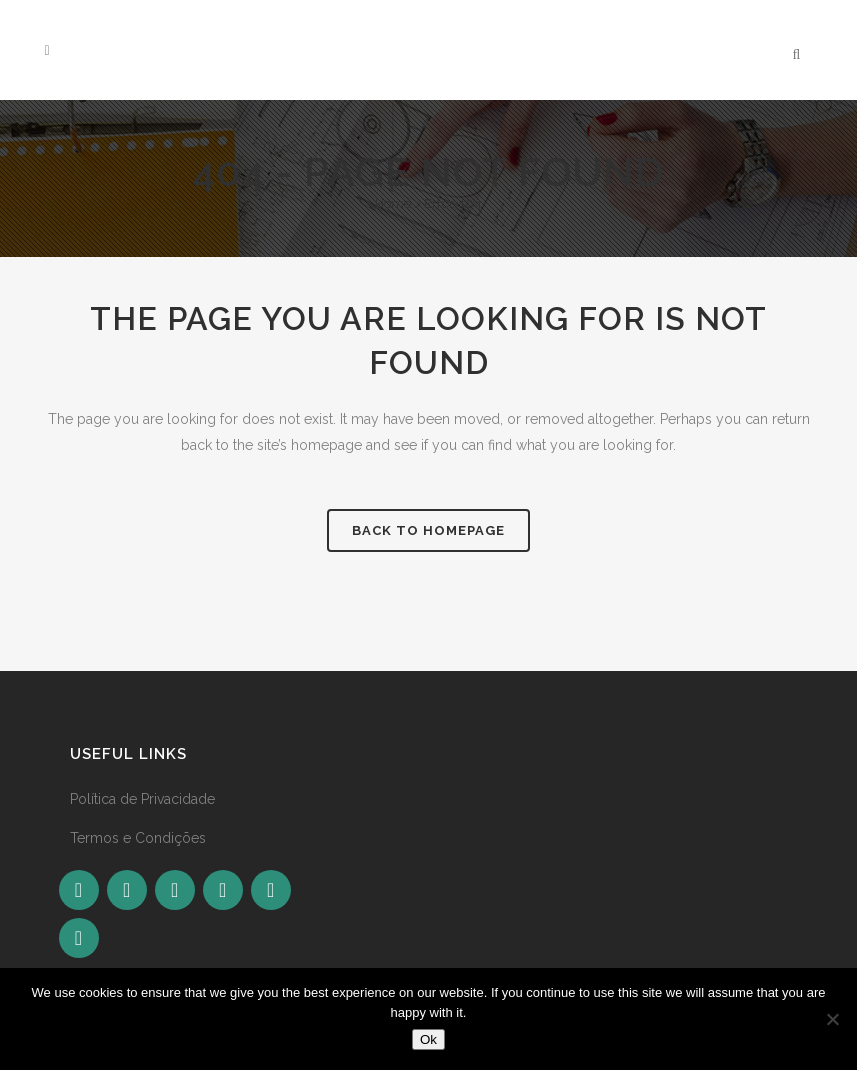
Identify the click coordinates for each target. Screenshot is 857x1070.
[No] (832, 1019)
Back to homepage (428, 530)
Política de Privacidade (142, 799)
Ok (428, 1039)
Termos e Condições (138, 838)
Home (393, 203)
